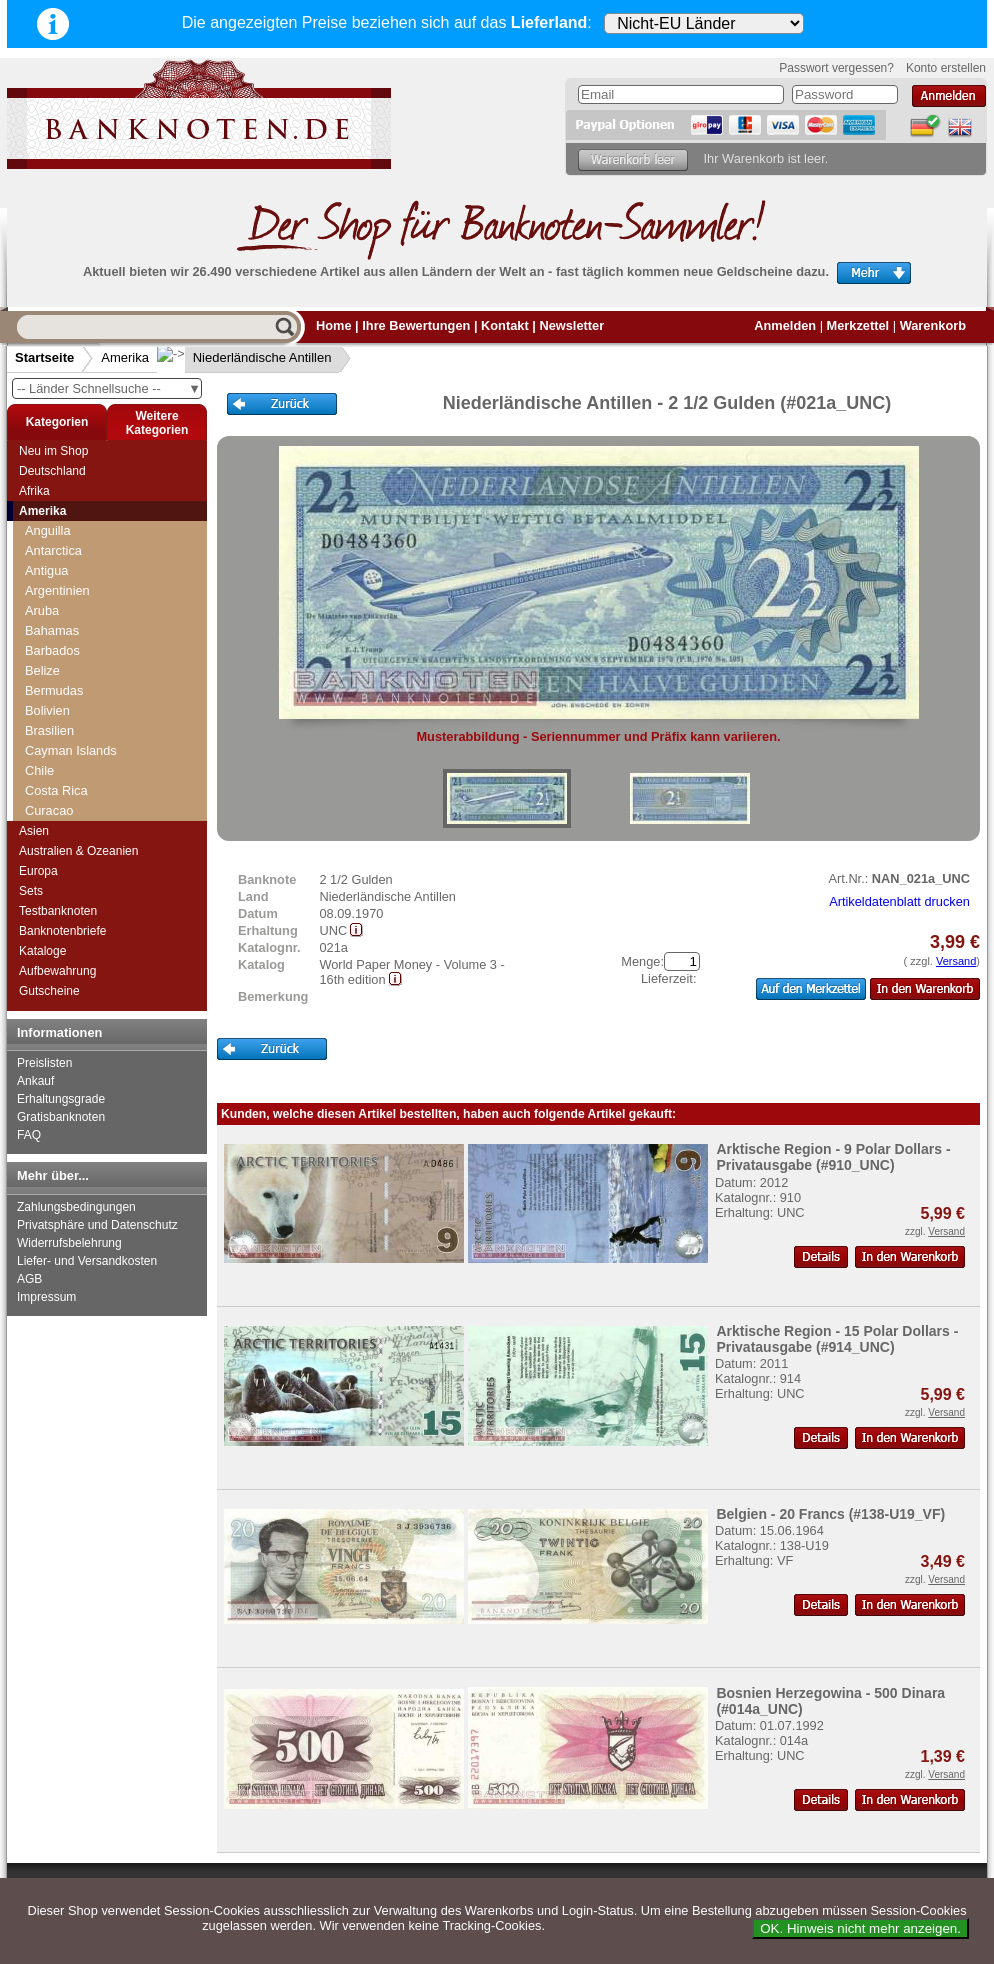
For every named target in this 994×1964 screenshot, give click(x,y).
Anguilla (48, 530)
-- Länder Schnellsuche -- (109, 388)
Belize (42, 670)
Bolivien (47, 710)
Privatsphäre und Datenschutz (97, 1225)
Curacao (49, 810)
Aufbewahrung (57, 971)
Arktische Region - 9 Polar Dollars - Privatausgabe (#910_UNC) (833, 1157)
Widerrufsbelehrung (69, 1243)
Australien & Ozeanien (78, 851)
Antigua (46, 570)
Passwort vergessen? (836, 68)
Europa (38, 871)
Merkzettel (858, 325)
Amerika (125, 357)
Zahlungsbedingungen (76, 1207)
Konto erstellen (946, 68)
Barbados (52, 650)
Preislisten (44, 1063)
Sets (31, 891)
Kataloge (42, 951)
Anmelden (785, 325)
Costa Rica (56, 790)
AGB (29, 1279)
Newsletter (571, 325)
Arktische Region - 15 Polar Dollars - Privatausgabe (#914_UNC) (837, 1339)
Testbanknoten (58, 911)
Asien (34, 831)
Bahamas (52, 630)
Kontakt (505, 325)
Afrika (34, 491)
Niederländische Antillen (246, 357)
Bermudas (54, 690)
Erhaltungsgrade (61, 1099)
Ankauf (35, 1081)
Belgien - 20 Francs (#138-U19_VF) (830, 1514)
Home (334, 325)
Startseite (44, 357)
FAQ (29, 1135)
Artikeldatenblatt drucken (899, 901)
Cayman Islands (71, 750)
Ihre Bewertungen (416, 325)
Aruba (42, 610)
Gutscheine (49, 991)
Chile (39, 770)
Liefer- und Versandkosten (87, 1261)
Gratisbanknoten (61, 1117)
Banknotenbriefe (62, 931)
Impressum (46, 1297)
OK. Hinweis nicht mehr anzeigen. (860, 1928)
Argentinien (57, 590)
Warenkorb (933, 325)
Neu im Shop (53, 451)
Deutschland (52, 471)
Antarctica (53, 550)
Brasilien (49, 730)
